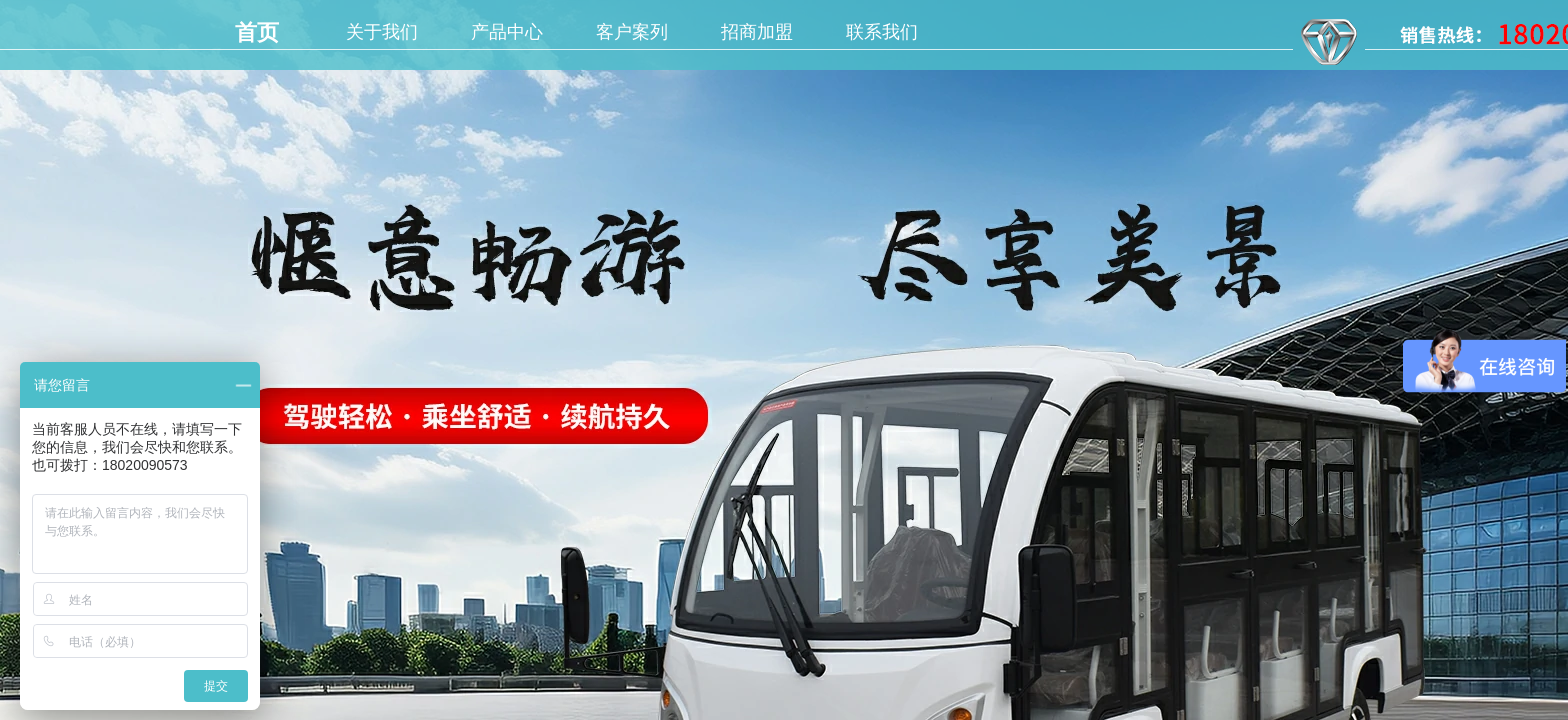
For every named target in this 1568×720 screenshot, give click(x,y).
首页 (257, 32)
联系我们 (882, 32)
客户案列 (632, 32)
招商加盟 (757, 32)
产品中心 (507, 32)
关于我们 (382, 32)
